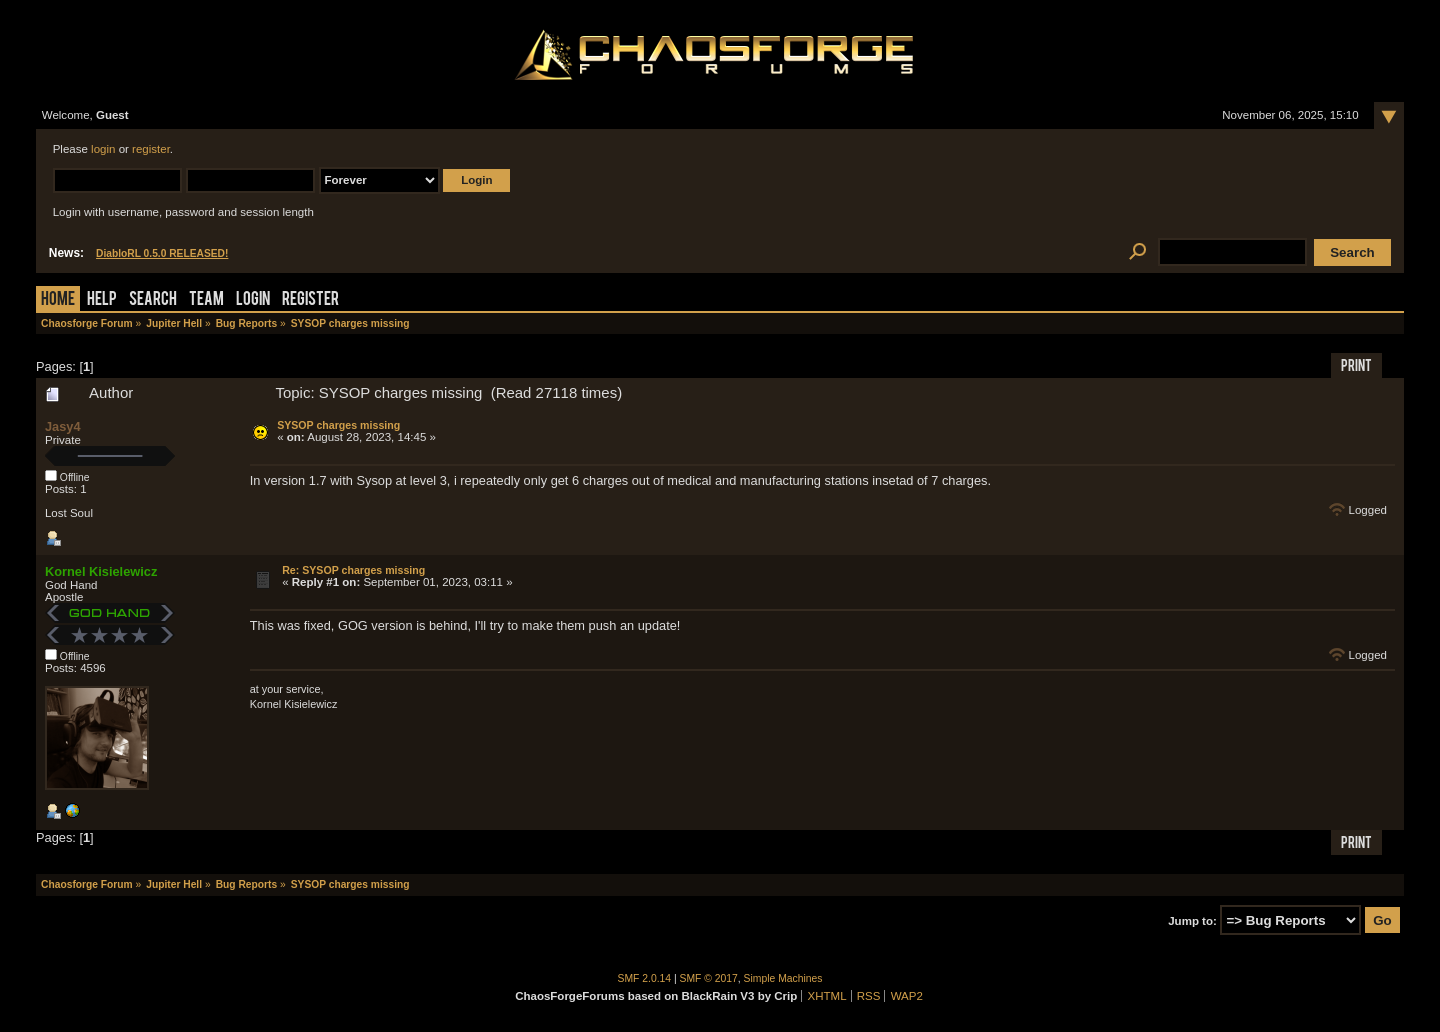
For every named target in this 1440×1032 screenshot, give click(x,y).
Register (310, 300)
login (103, 149)
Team (206, 300)
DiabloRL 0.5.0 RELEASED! (162, 253)
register (151, 149)
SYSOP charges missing (338, 425)
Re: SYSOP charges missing (353, 570)
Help (102, 300)
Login (253, 300)
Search (153, 300)
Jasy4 (63, 426)
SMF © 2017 (709, 978)
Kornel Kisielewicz (101, 571)
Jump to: (1192, 921)
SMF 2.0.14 (645, 978)
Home (58, 300)
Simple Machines (783, 978)
